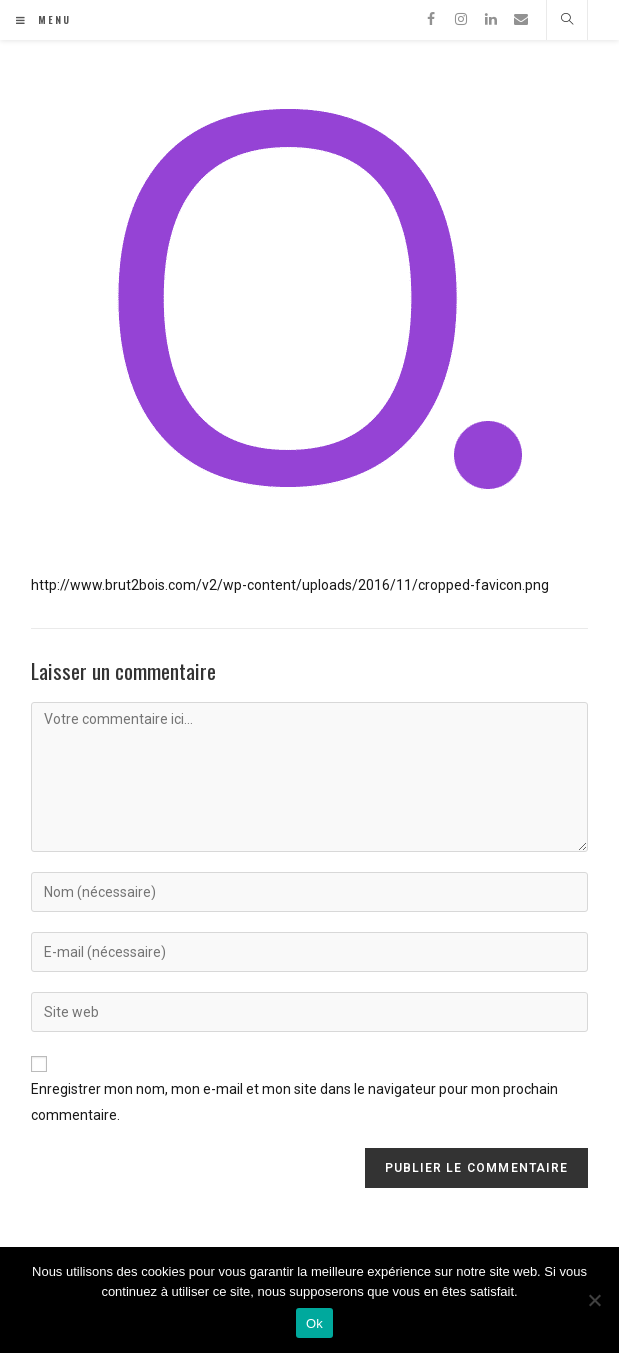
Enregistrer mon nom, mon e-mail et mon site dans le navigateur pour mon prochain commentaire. (294, 1101)
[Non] (594, 1300)
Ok (314, 1323)
